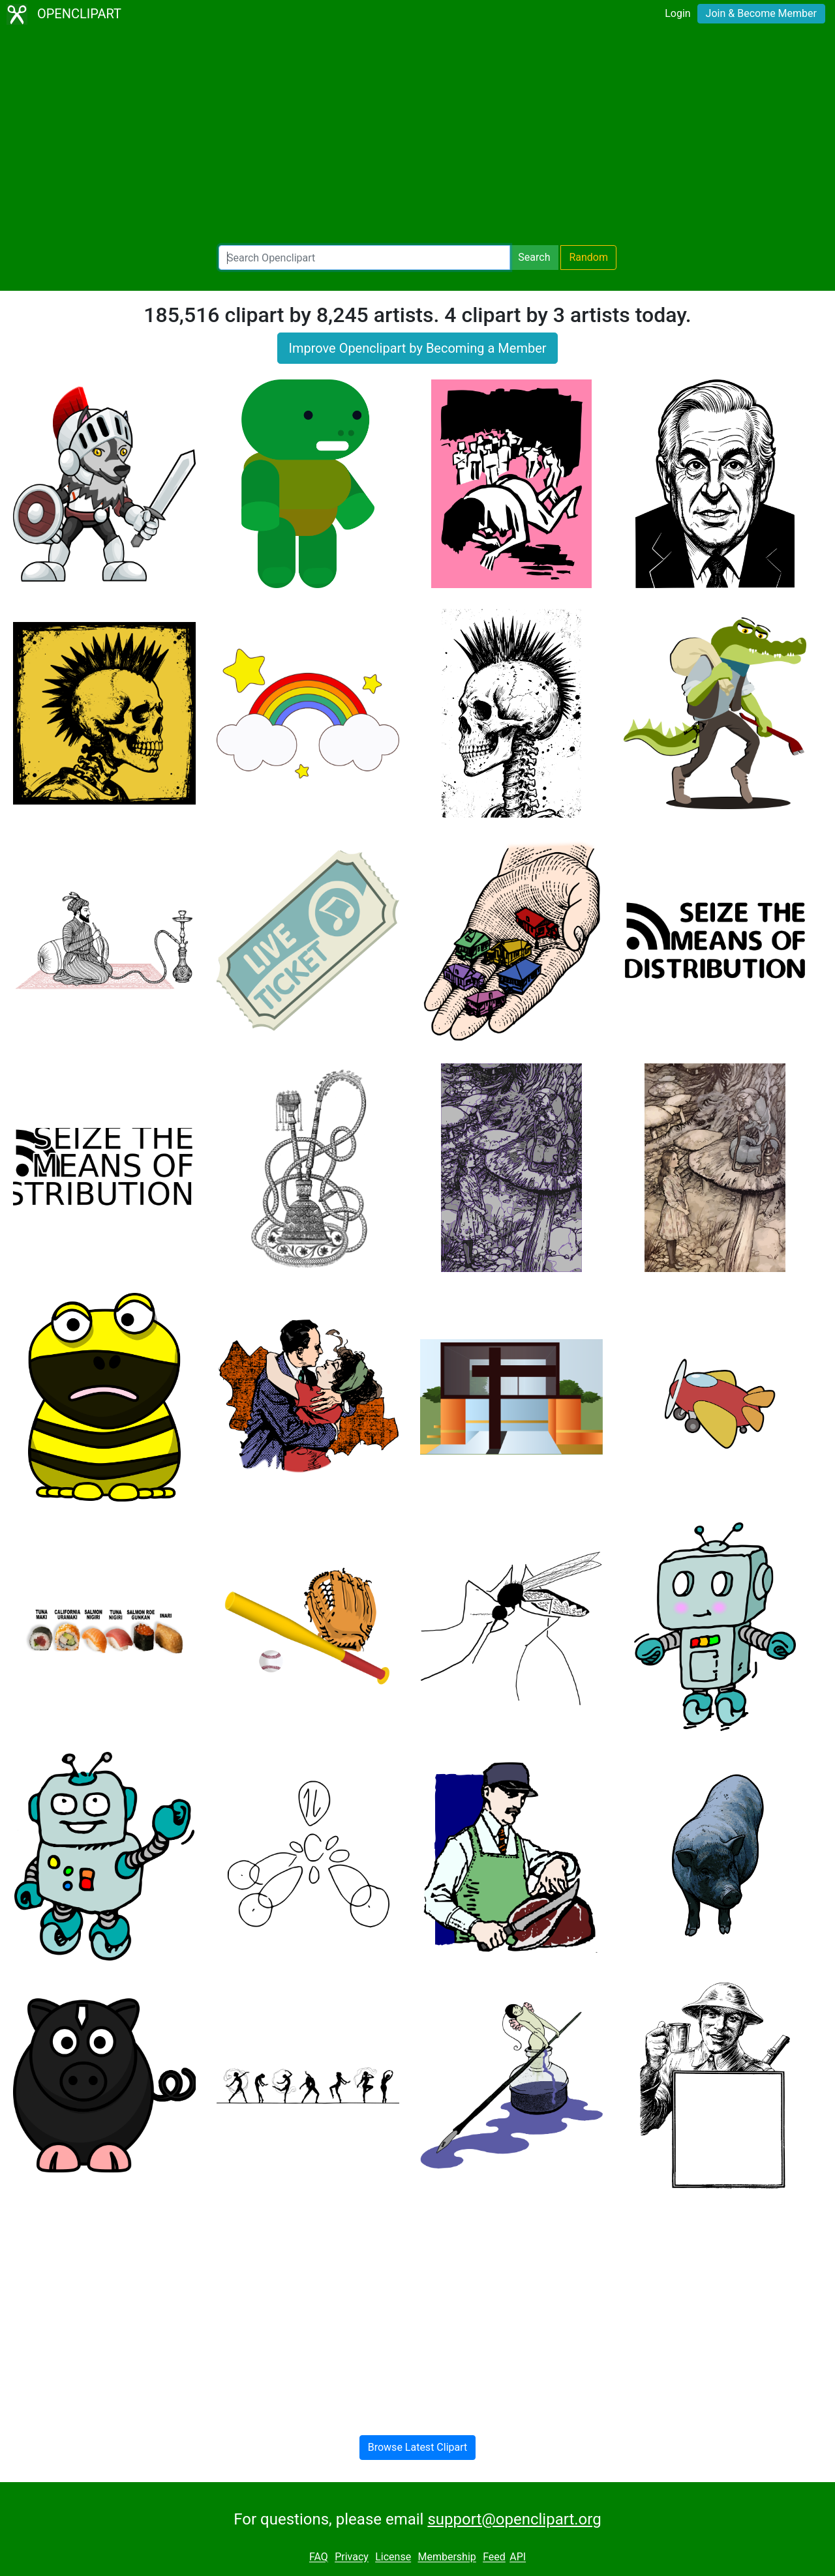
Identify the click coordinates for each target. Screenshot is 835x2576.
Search (534, 257)
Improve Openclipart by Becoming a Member (417, 348)
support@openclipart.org (514, 2519)
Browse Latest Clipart (418, 2447)
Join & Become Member (761, 13)
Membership (447, 2557)
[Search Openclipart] (364, 257)
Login (677, 13)
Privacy (352, 2557)
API (517, 2557)
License (393, 2557)
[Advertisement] (417, 137)
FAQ (318, 2557)
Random (588, 257)
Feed (494, 2557)
